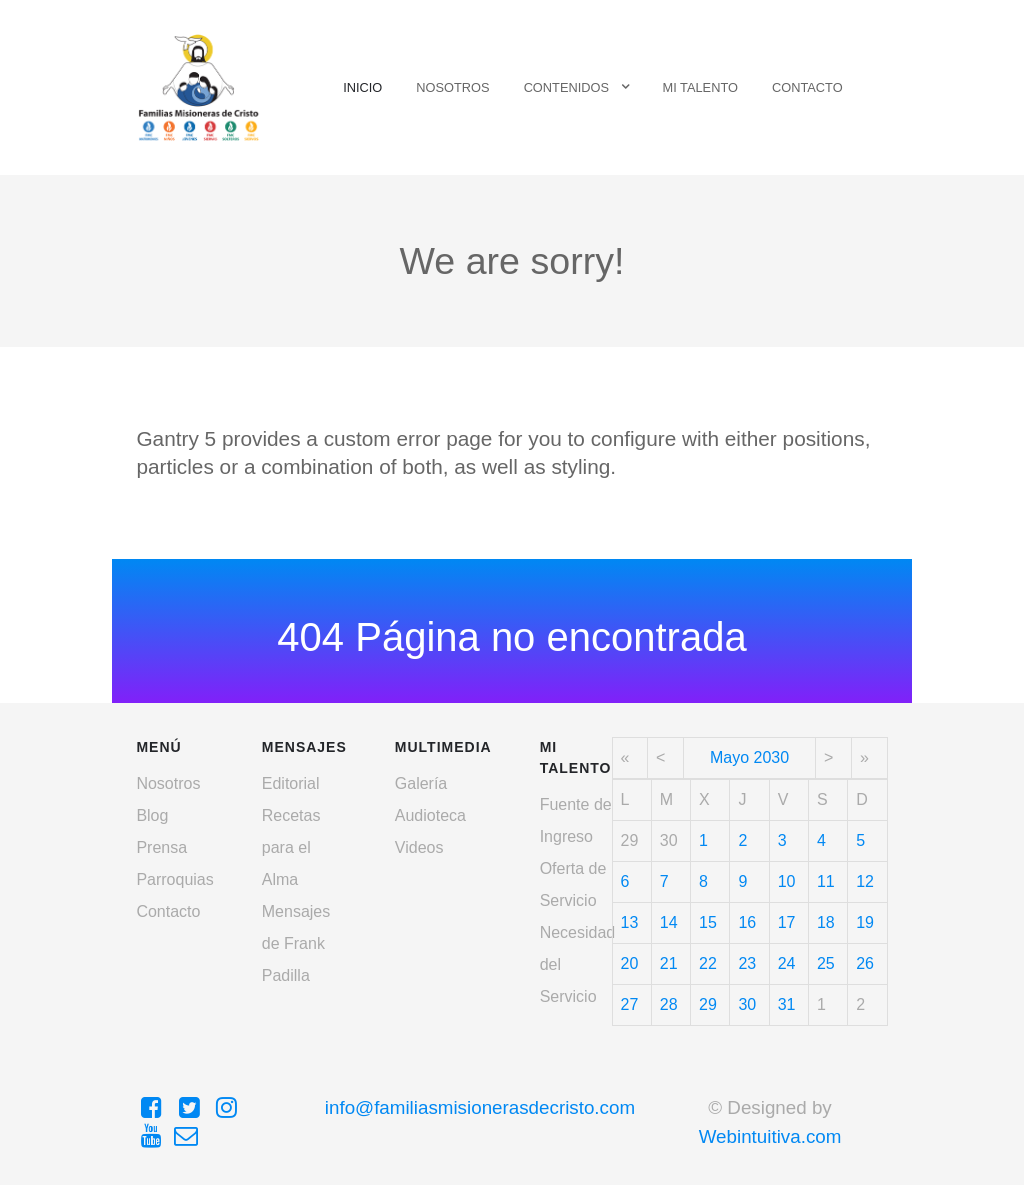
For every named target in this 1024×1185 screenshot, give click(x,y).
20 (630, 963)
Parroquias (174, 879)
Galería (421, 783)
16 (747, 922)
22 (708, 963)
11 (826, 881)
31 (787, 1004)
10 (787, 881)
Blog (152, 815)
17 (787, 922)
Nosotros (168, 783)
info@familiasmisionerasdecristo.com (480, 1107)
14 (669, 922)
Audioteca (430, 815)
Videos (419, 847)
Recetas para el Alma (291, 847)
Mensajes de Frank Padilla (296, 943)
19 (865, 922)
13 (630, 922)
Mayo (729, 757)
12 (865, 881)
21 (669, 963)
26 (865, 963)
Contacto (168, 911)
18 (826, 922)
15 (708, 922)
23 (747, 963)
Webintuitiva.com (770, 1136)
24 (787, 963)
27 (630, 1004)
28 (669, 1004)
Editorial (291, 783)
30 (747, 1004)
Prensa (161, 847)
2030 (772, 757)
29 (708, 1004)
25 (826, 963)
